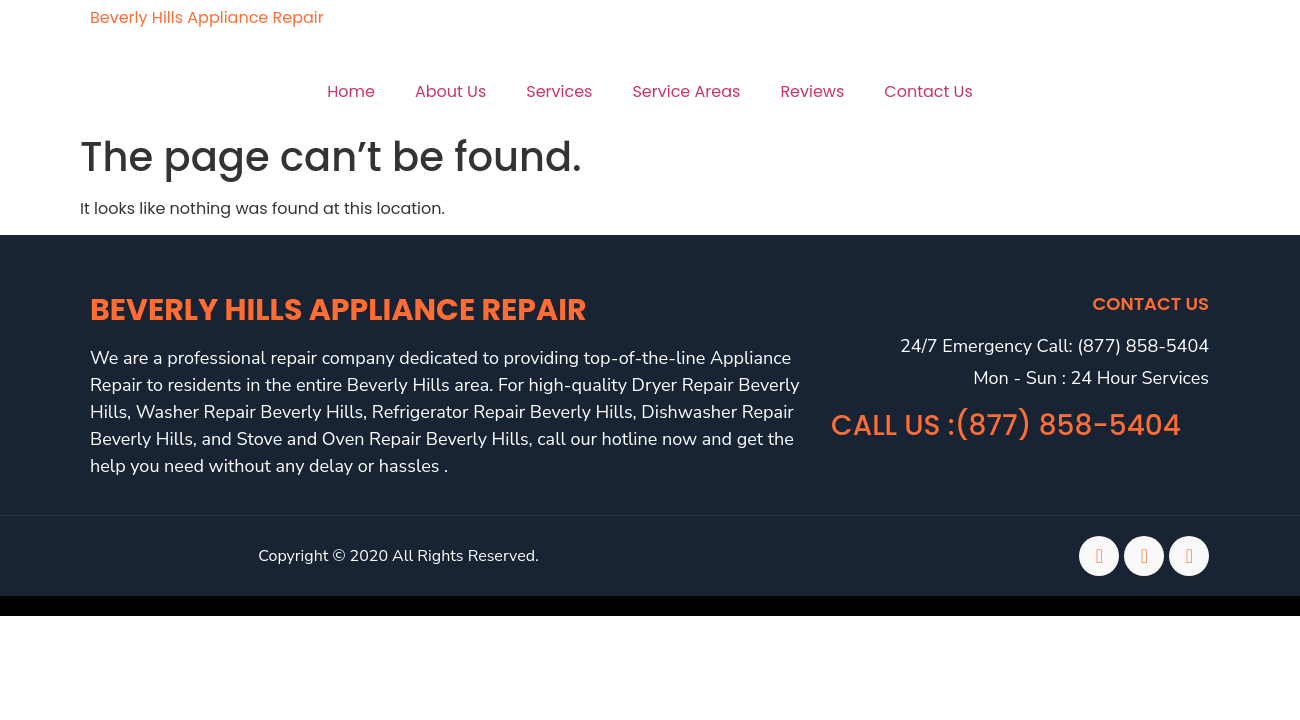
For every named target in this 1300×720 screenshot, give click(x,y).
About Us (450, 91)
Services (559, 91)
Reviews (812, 91)
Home (351, 91)
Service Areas (686, 91)
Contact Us (928, 91)
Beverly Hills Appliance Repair (207, 17)
